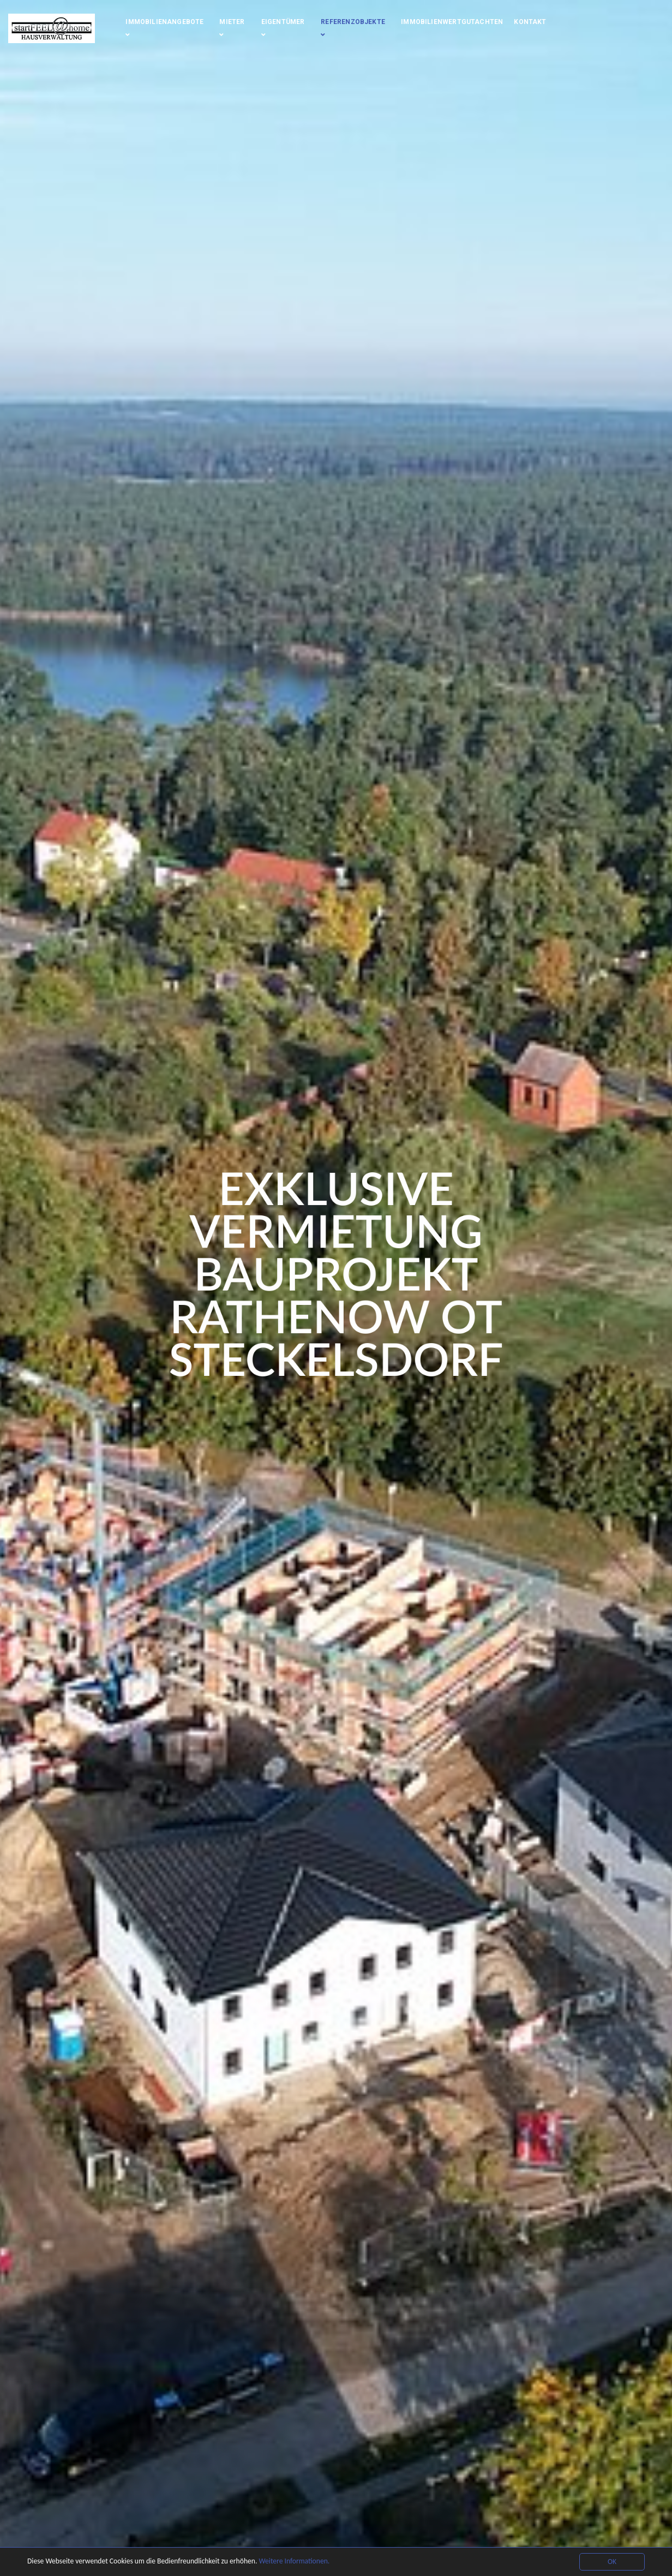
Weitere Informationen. (294, 2561)
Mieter (231, 28)
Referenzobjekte (353, 28)
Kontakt (530, 22)
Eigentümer (283, 28)
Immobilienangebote (164, 28)
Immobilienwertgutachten (452, 22)
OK (612, 2561)
